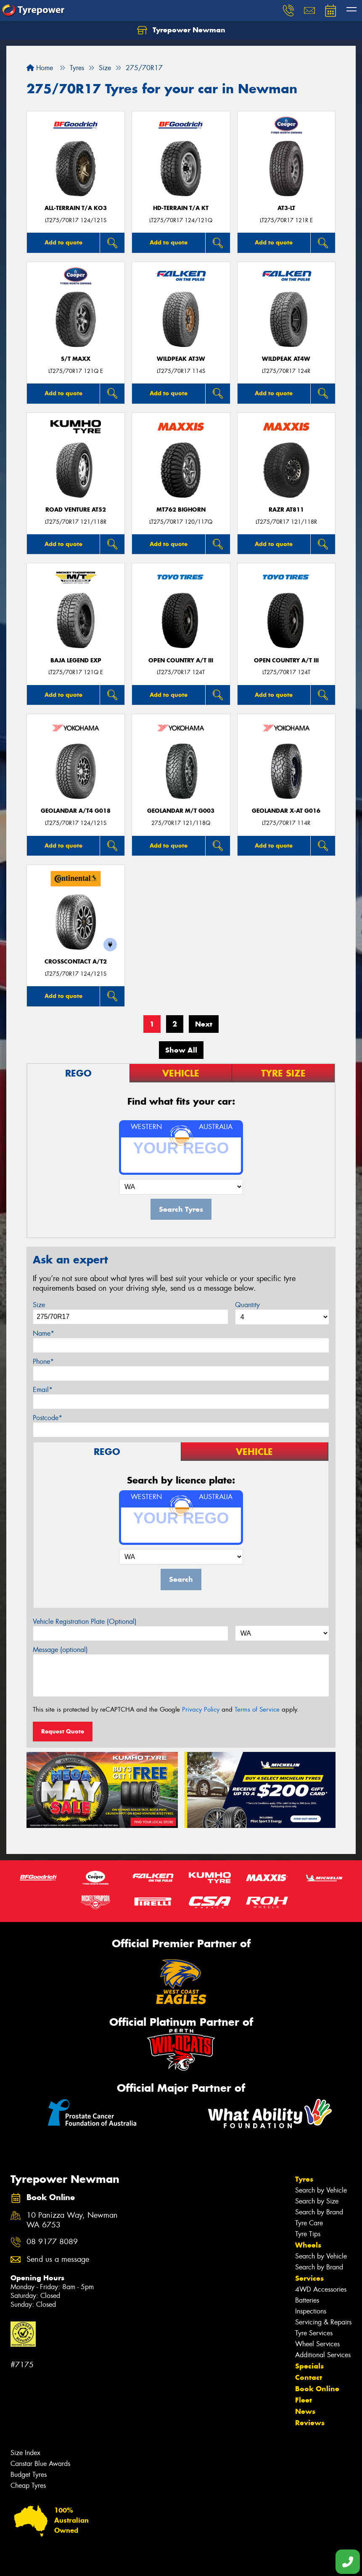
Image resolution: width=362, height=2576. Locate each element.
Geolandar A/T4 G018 (76, 810)
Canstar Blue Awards (40, 2463)
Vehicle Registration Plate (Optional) (85, 1621)
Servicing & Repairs (323, 2322)
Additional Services (323, 2354)
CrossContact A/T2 (76, 961)
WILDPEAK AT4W (286, 358)
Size (39, 1304)
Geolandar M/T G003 (180, 810)
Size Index (25, 2452)
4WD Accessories (320, 2289)
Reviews (310, 2422)
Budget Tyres (29, 2474)
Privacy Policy (200, 1709)
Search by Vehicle (321, 2190)
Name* (43, 1333)
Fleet (303, 2400)
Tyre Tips (307, 2233)
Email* (43, 1389)
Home (39, 67)
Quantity (247, 1304)
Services (309, 2278)
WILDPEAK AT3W (181, 358)
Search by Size (316, 2201)
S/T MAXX (75, 358)
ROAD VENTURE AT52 (75, 509)
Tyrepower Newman (181, 30)
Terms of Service (257, 1709)
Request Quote (62, 1731)
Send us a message (57, 2259)
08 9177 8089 (52, 2242)
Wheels (308, 2245)
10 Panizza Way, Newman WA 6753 (72, 2220)
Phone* (43, 1361)
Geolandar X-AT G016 (286, 810)
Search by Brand (319, 2212)
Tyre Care (309, 2223)
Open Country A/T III (180, 660)
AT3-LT (286, 208)
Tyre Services (314, 2333)
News (305, 2411)
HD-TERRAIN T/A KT (181, 208)
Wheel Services (317, 2344)
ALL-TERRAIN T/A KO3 (76, 208)
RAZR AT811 (286, 509)
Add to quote (63, 242)
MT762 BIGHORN (181, 509)
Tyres (304, 2179)
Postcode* (47, 1417)
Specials (309, 2366)
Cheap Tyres (28, 2485)
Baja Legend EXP (75, 660)
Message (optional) (60, 1649)
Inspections (310, 2311)
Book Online (317, 2388)
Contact (308, 2377)
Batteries (307, 2300)
